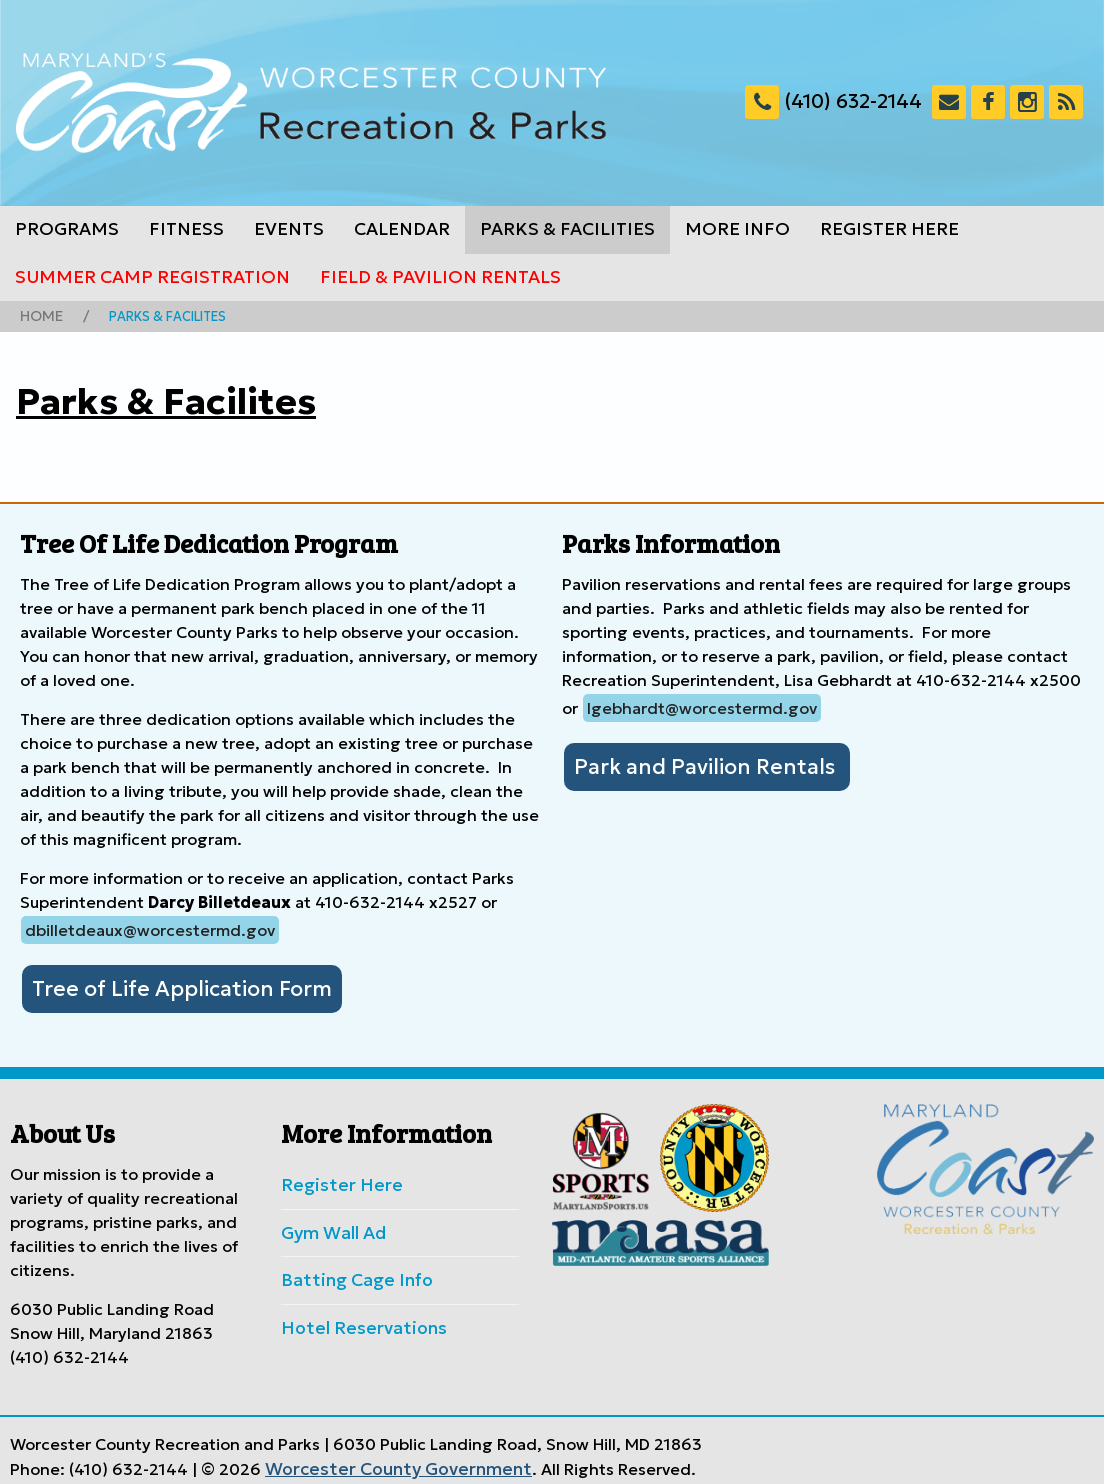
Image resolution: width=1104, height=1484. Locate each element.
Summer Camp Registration (152, 277)
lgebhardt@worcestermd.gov (702, 706)
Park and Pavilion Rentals (691, 763)
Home (39, 315)
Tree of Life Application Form (166, 985)
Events (289, 229)
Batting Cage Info (349, 1269)
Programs (67, 229)
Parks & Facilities (567, 229)
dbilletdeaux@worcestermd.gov (150, 928)
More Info (737, 229)
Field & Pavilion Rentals (440, 277)
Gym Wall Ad (330, 1224)
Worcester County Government (386, 1457)
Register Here (889, 229)
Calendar (402, 229)
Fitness (186, 229)
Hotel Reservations (354, 1314)
